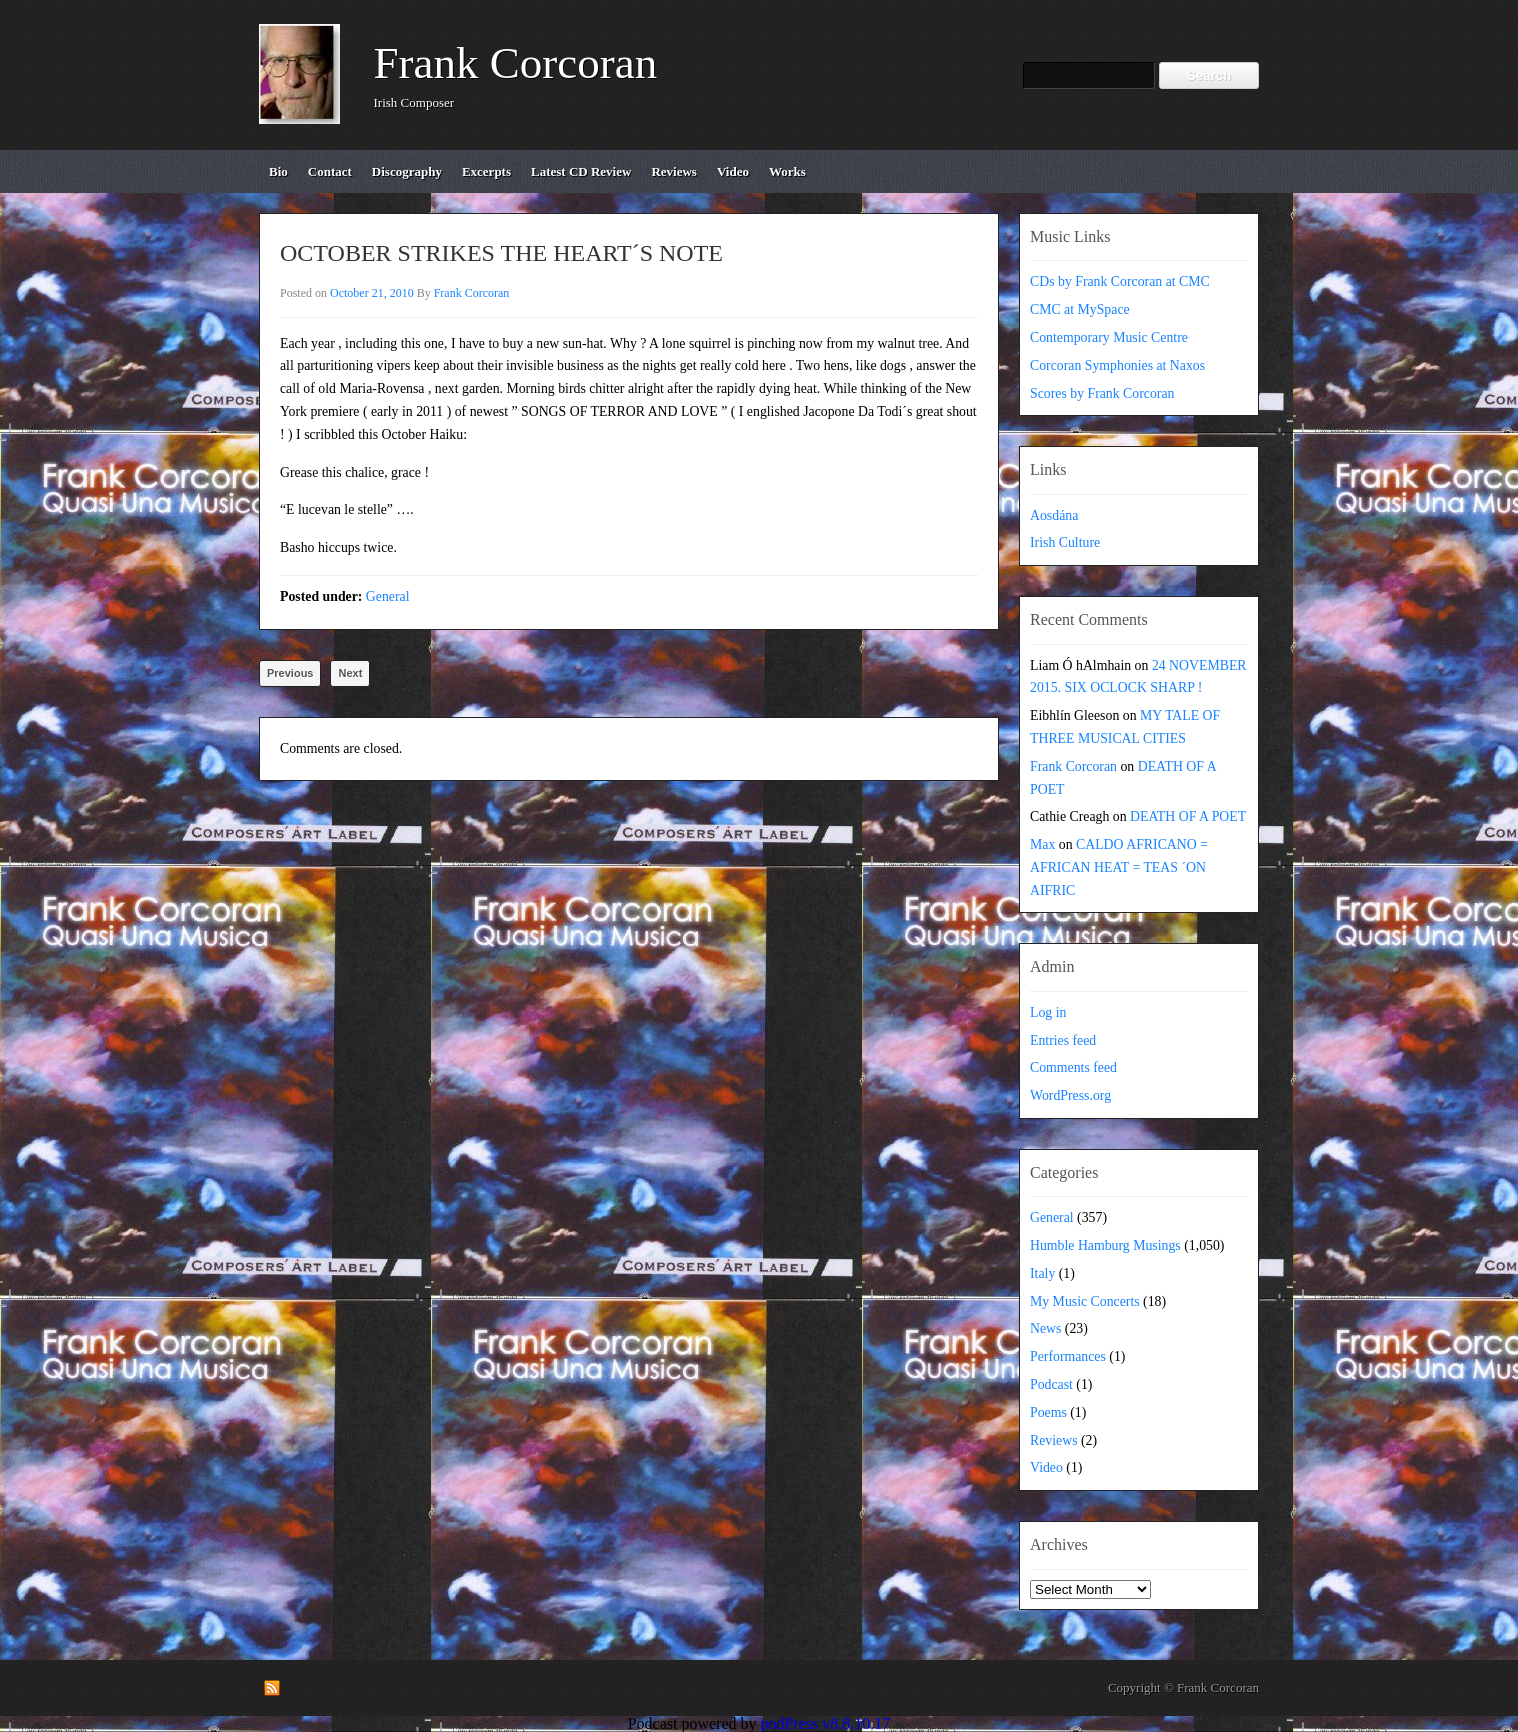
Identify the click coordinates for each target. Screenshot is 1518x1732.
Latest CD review (581, 171)
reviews (674, 171)
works (787, 171)
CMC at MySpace (1080, 309)
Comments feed (1073, 1067)
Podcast (1051, 1384)
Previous (290, 673)
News (1045, 1328)
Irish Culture (1065, 542)
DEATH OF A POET (1188, 816)
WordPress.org (1070, 1095)
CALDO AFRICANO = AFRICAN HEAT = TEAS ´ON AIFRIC (1119, 867)
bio (278, 171)
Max (1042, 844)
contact (330, 171)
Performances (1068, 1356)
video (733, 171)
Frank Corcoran (516, 63)
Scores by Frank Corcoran (1102, 393)
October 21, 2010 (372, 293)
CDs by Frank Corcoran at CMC (1120, 281)
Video (1046, 1467)
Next (350, 673)
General (388, 596)
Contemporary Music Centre (1109, 337)
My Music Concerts (1085, 1301)
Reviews (1054, 1440)
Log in (1048, 1012)
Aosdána (1054, 515)
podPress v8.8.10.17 (826, 1723)
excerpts (486, 171)
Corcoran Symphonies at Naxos (1117, 365)
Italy (1042, 1273)
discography (407, 171)
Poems (1048, 1412)
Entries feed (1063, 1040)
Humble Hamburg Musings (1105, 1245)
